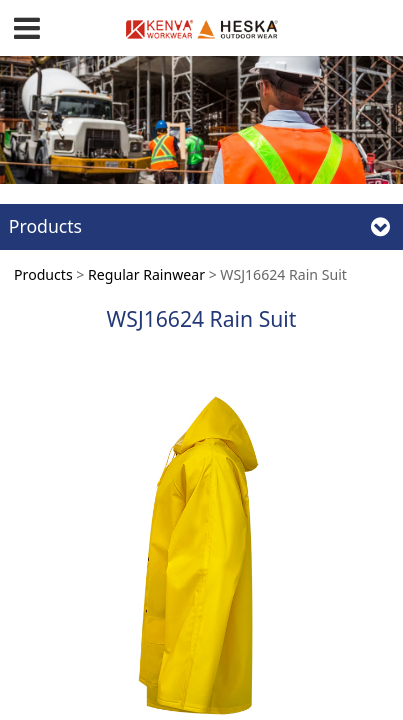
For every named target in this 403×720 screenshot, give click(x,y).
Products (43, 274)
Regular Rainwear (146, 274)
